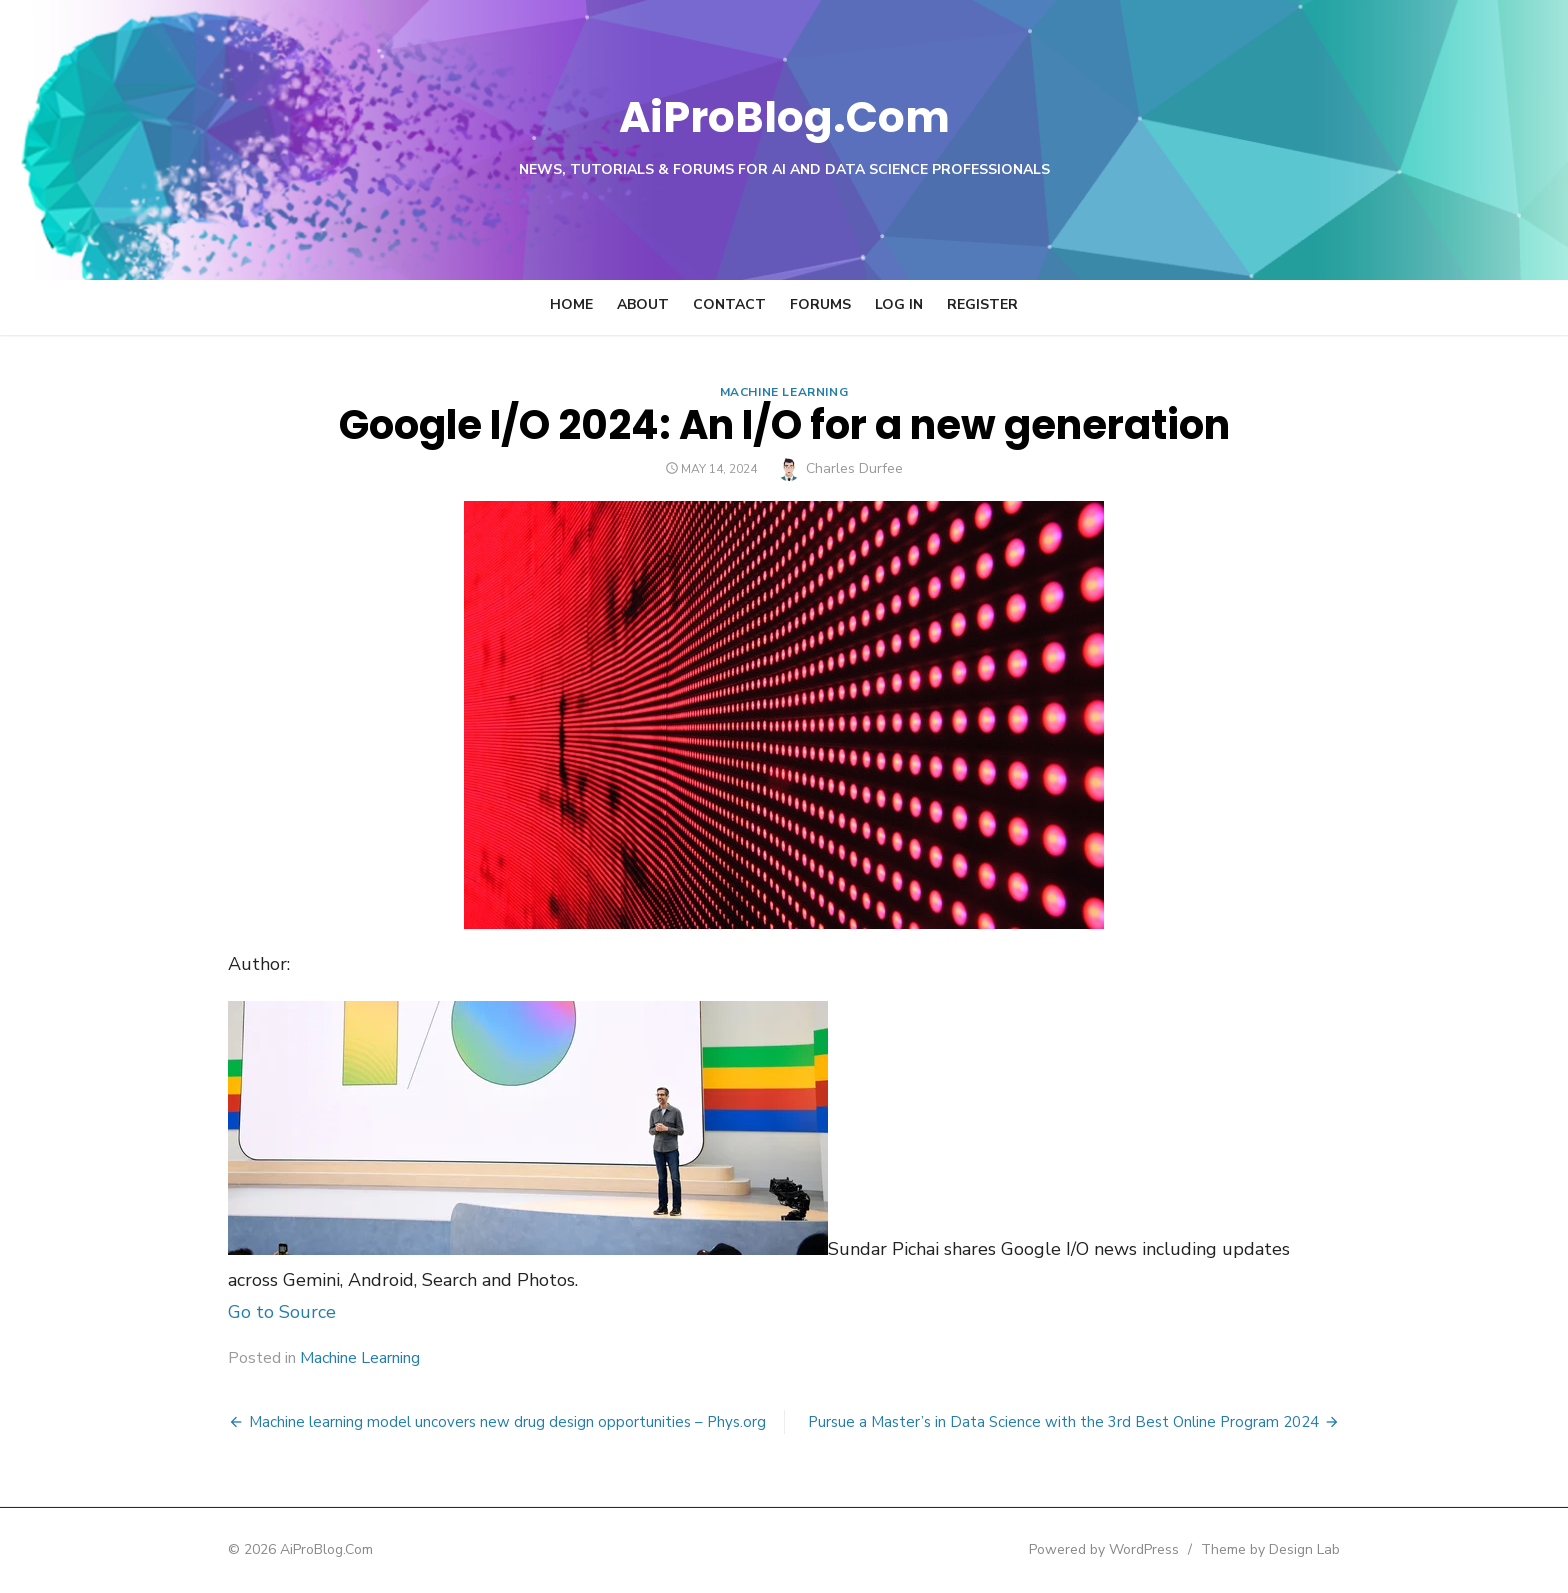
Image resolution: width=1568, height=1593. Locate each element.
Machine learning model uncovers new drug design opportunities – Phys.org (483, 1422)
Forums (820, 304)
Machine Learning (784, 392)
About (643, 304)
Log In (899, 304)
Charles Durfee (854, 468)
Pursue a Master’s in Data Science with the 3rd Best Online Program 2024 (1087, 1422)
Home (571, 304)
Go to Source (258, 1312)
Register (982, 304)
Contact (729, 304)
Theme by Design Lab (1294, 1549)
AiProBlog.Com (784, 115)
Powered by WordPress (1128, 1549)
